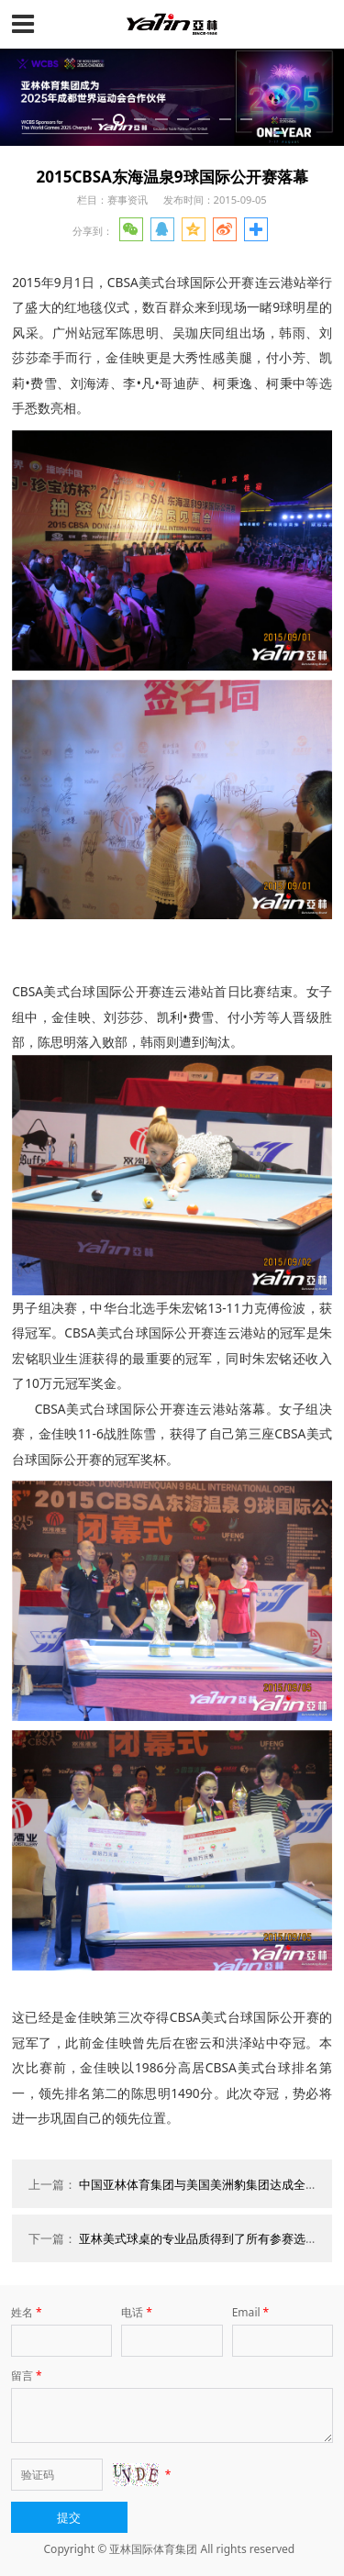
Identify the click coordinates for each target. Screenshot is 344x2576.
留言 (28, 2375)
